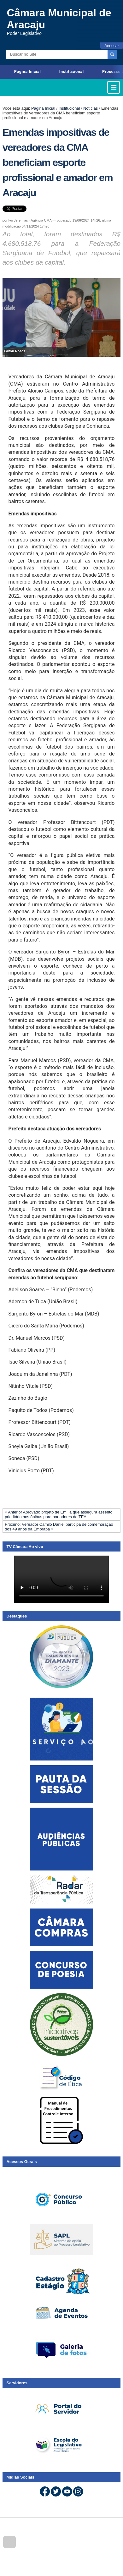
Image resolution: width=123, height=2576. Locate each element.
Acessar (111, 45)
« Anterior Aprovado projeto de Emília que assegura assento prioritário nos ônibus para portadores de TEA (58, 1514)
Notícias (90, 108)
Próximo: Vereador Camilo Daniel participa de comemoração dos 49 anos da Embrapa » (59, 1526)
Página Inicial (27, 71)
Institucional (71, 71)
